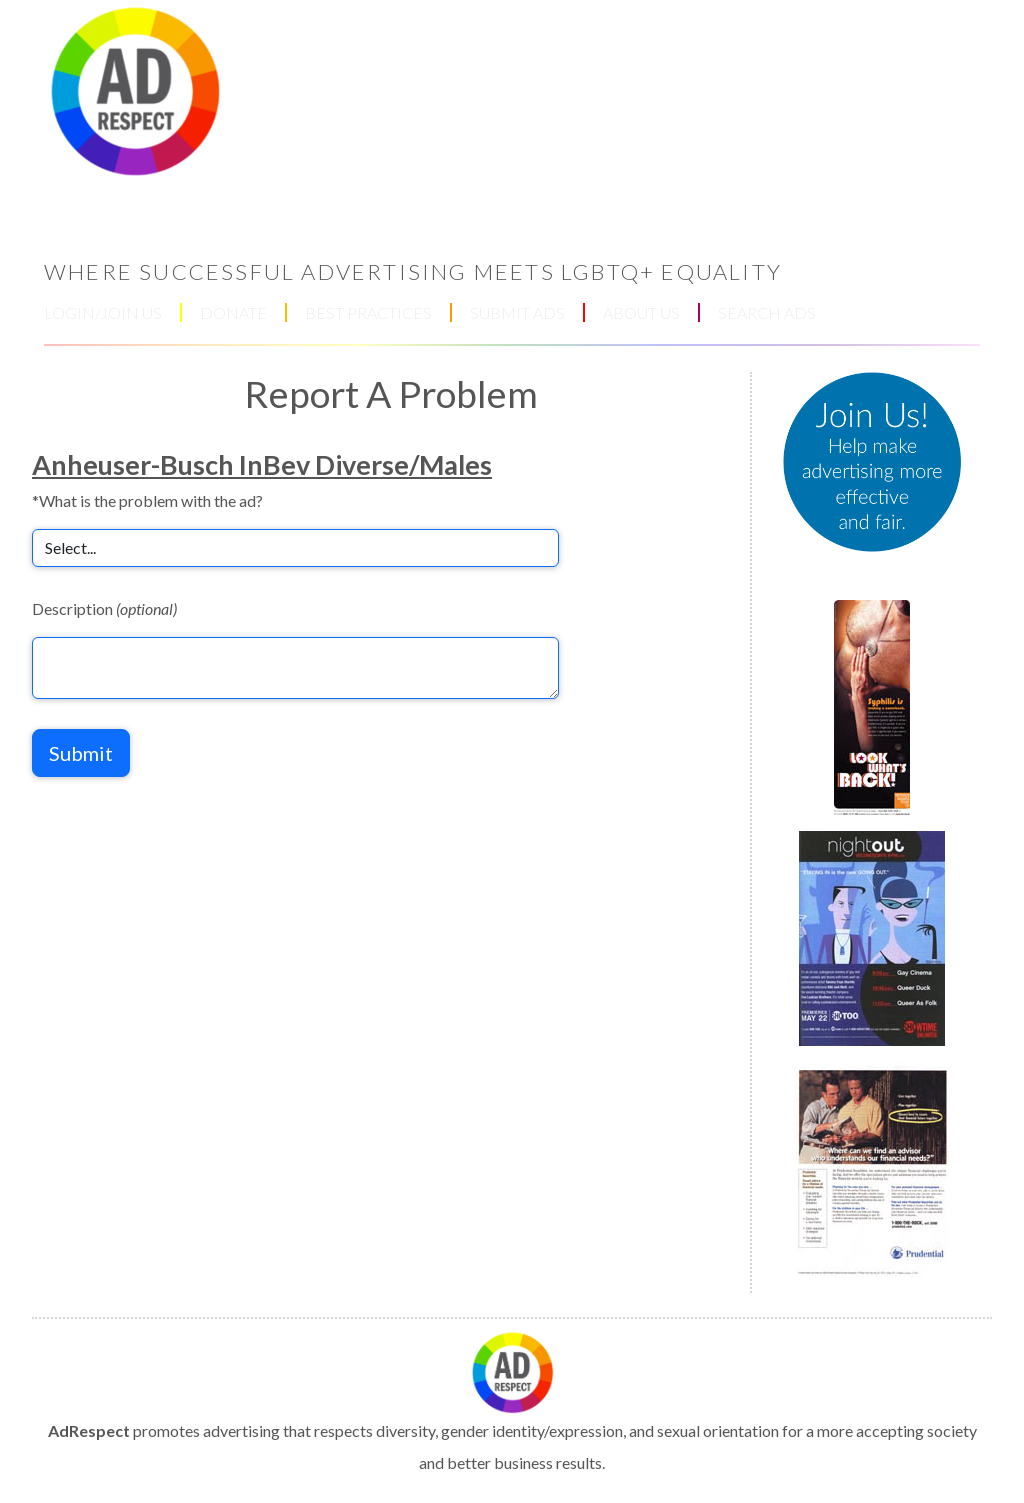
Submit (81, 753)
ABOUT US (641, 312)
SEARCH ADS (767, 312)
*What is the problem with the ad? (147, 500)
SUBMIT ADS (517, 312)
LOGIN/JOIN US (103, 312)
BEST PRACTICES (368, 312)
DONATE (233, 312)
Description (104, 608)
